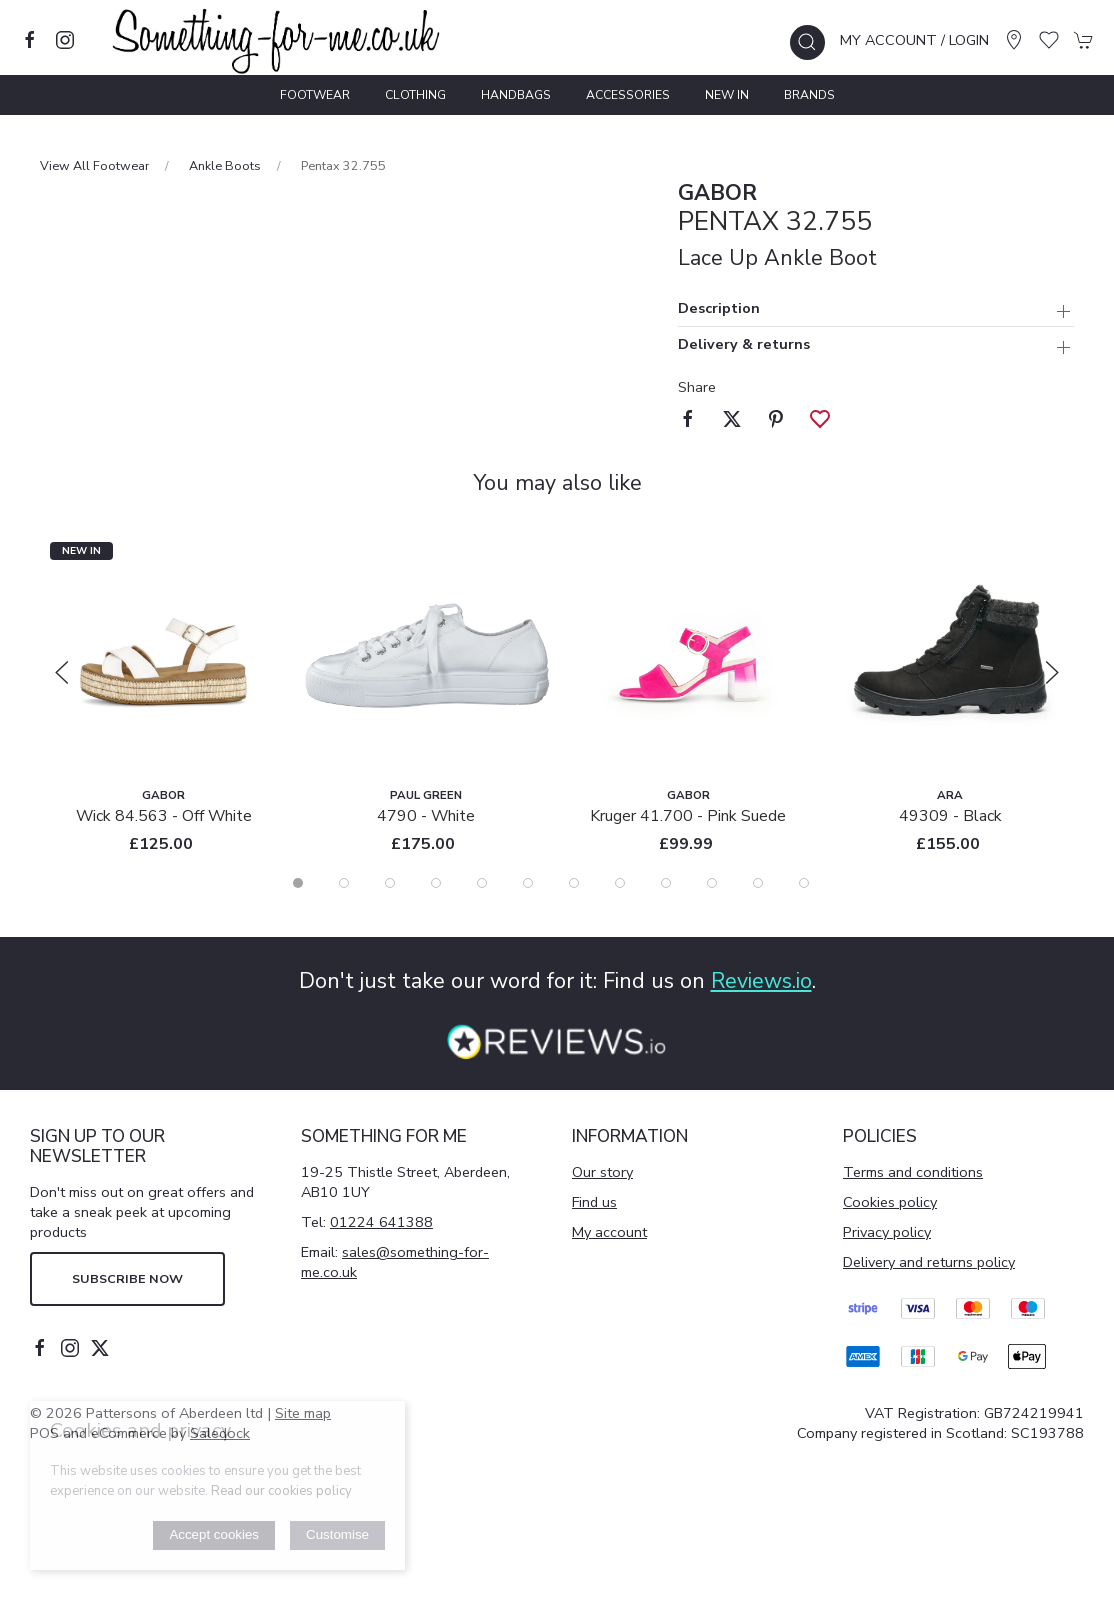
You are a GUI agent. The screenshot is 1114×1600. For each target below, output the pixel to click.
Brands (809, 95)
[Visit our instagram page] (65, 40)
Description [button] (719, 309)
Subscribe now (127, 1278)
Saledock (220, 1433)
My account (609, 1232)
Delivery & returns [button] (744, 345)
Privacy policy (887, 1232)
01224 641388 (381, 1222)
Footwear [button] (315, 95)
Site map (303, 1413)
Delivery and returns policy (929, 1262)
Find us (594, 1202)
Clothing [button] (415, 95)
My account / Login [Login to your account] (914, 40)
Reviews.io (761, 981)
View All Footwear (94, 165)
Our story (602, 1172)
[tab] (298, 883)
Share (697, 387)
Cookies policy (890, 1202)
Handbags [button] (516, 95)
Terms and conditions (913, 1172)
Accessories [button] (628, 95)
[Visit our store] (1014, 40)
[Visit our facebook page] (30, 40)
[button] (807, 42)
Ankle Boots (225, 165)
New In (727, 95)
